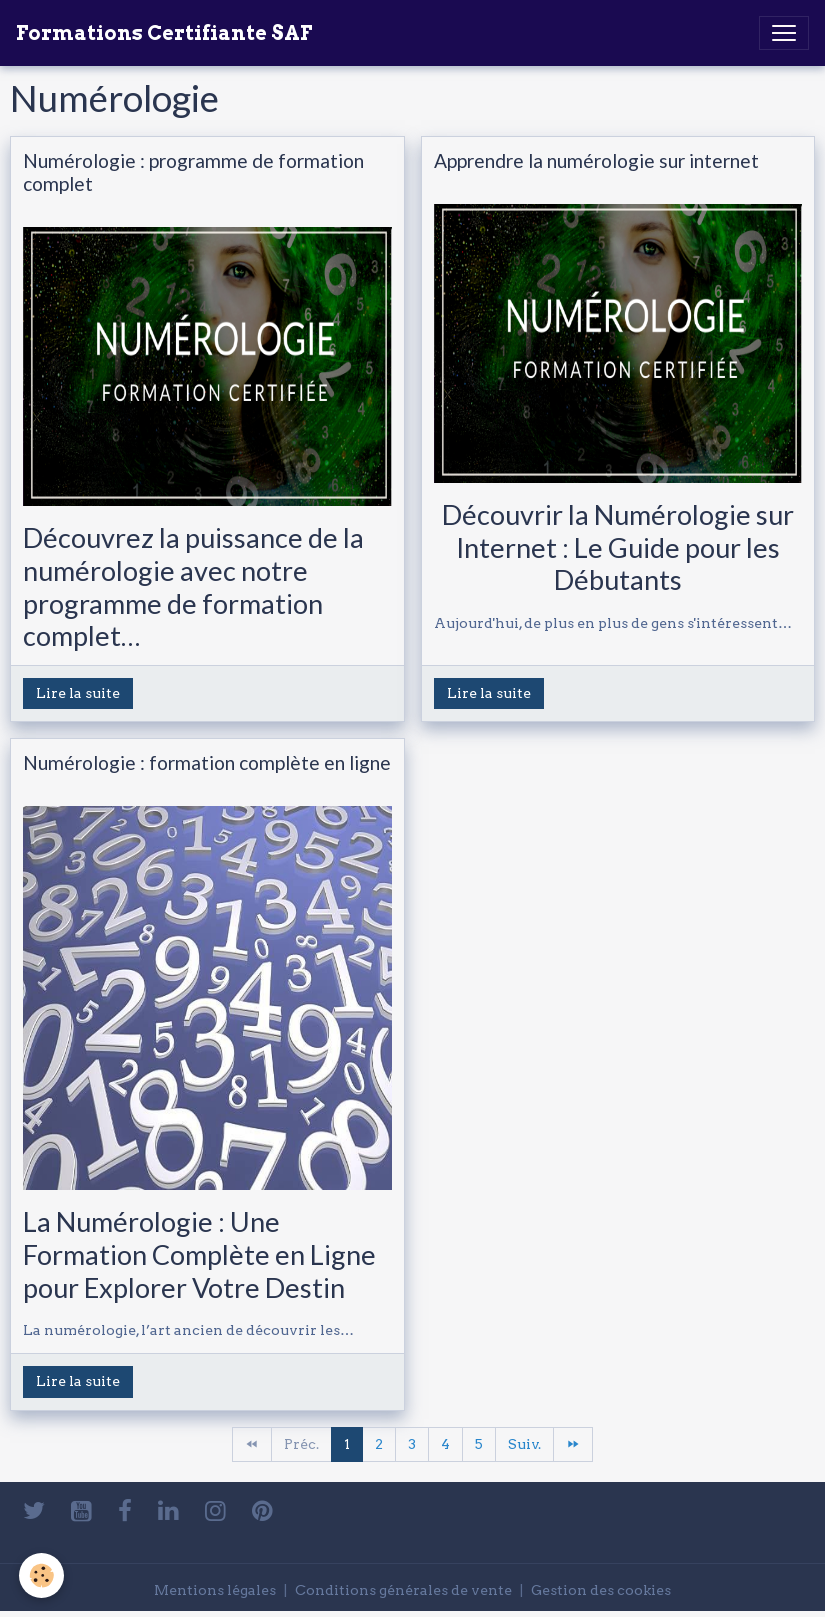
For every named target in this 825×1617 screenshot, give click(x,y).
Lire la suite (78, 693)
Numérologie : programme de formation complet (193, 172)
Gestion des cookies (601, 1590)
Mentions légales (215, 1590)
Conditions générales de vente (403, 1590)
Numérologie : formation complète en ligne (207, 762)
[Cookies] (42, 1575)
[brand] (164, 33)
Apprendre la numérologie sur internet (596, 160)
